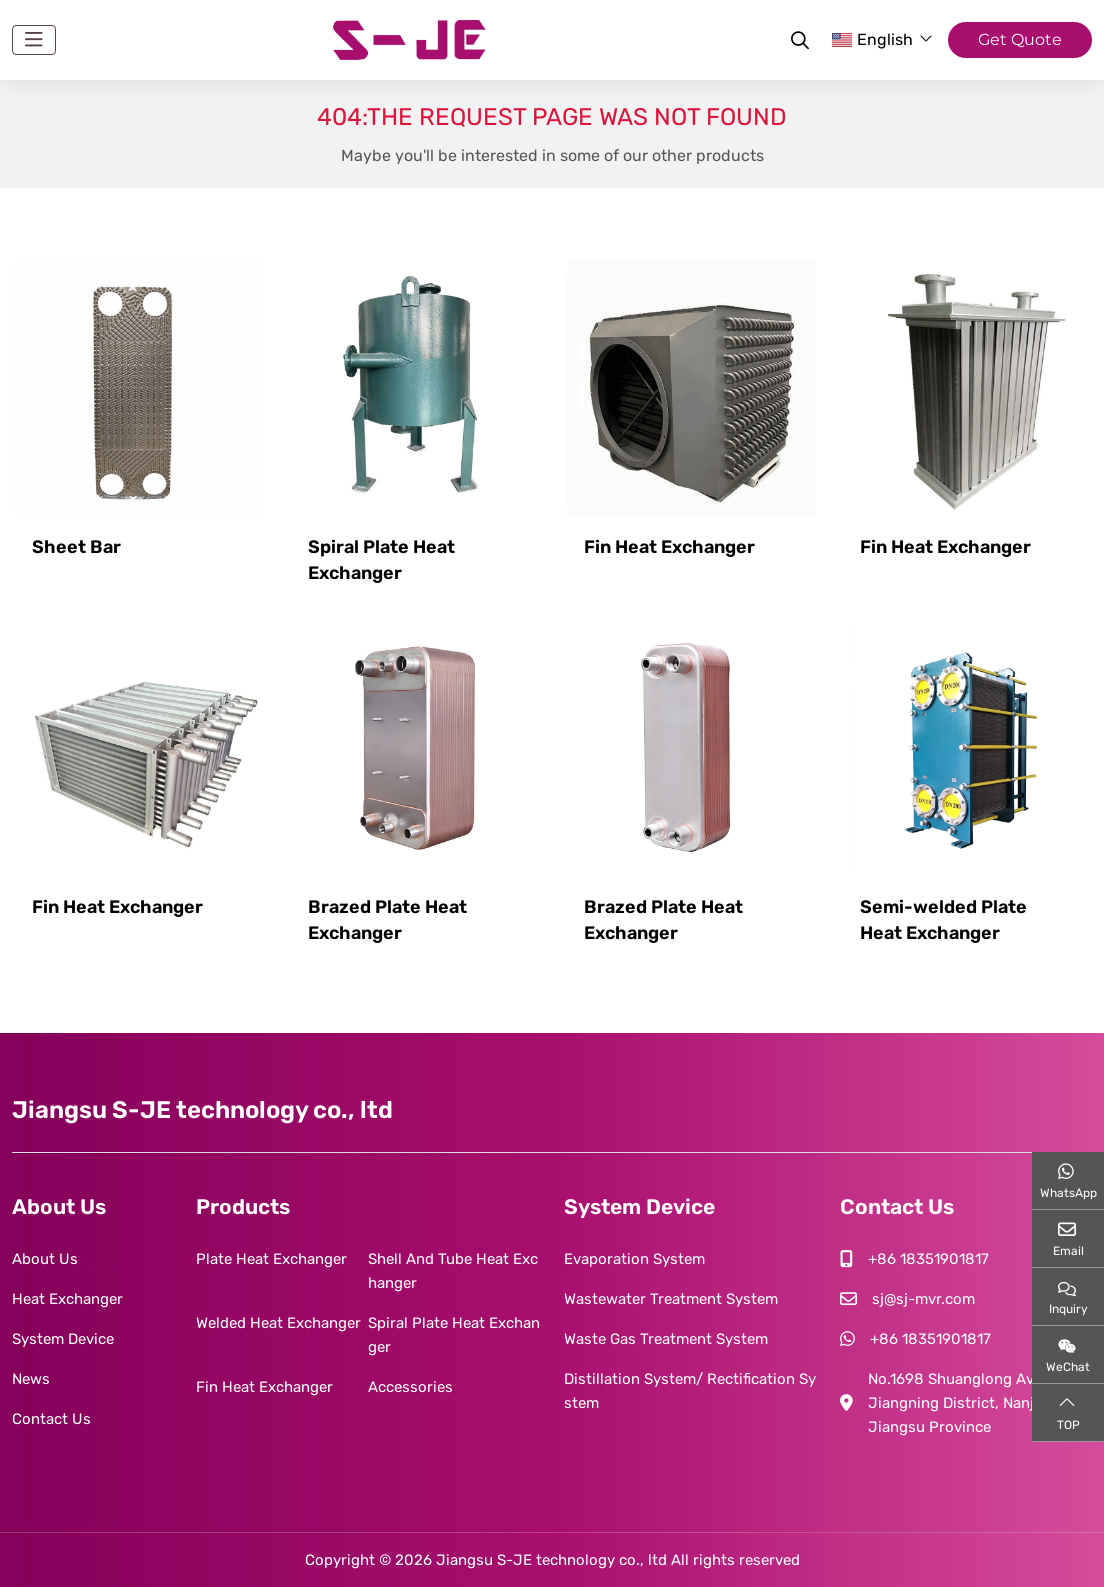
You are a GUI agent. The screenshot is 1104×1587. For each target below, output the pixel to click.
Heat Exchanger (67, 1299)
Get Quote (1020, 39)
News (31, 1379)
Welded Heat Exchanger (278, 1323)
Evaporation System (634, 1259)
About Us (45, 1259)
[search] (797, 40)
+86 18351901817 (928, 1259)
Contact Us (51, 1419)
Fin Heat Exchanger (669, 547)
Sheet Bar (76, 547)
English (872, 39)
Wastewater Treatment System (671, 1299)
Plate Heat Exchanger (271, 1259)
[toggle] (34, 40)
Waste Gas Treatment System (666, 1339)
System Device (63, 1339)
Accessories (410, 1387)
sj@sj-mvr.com (923, 1299)
